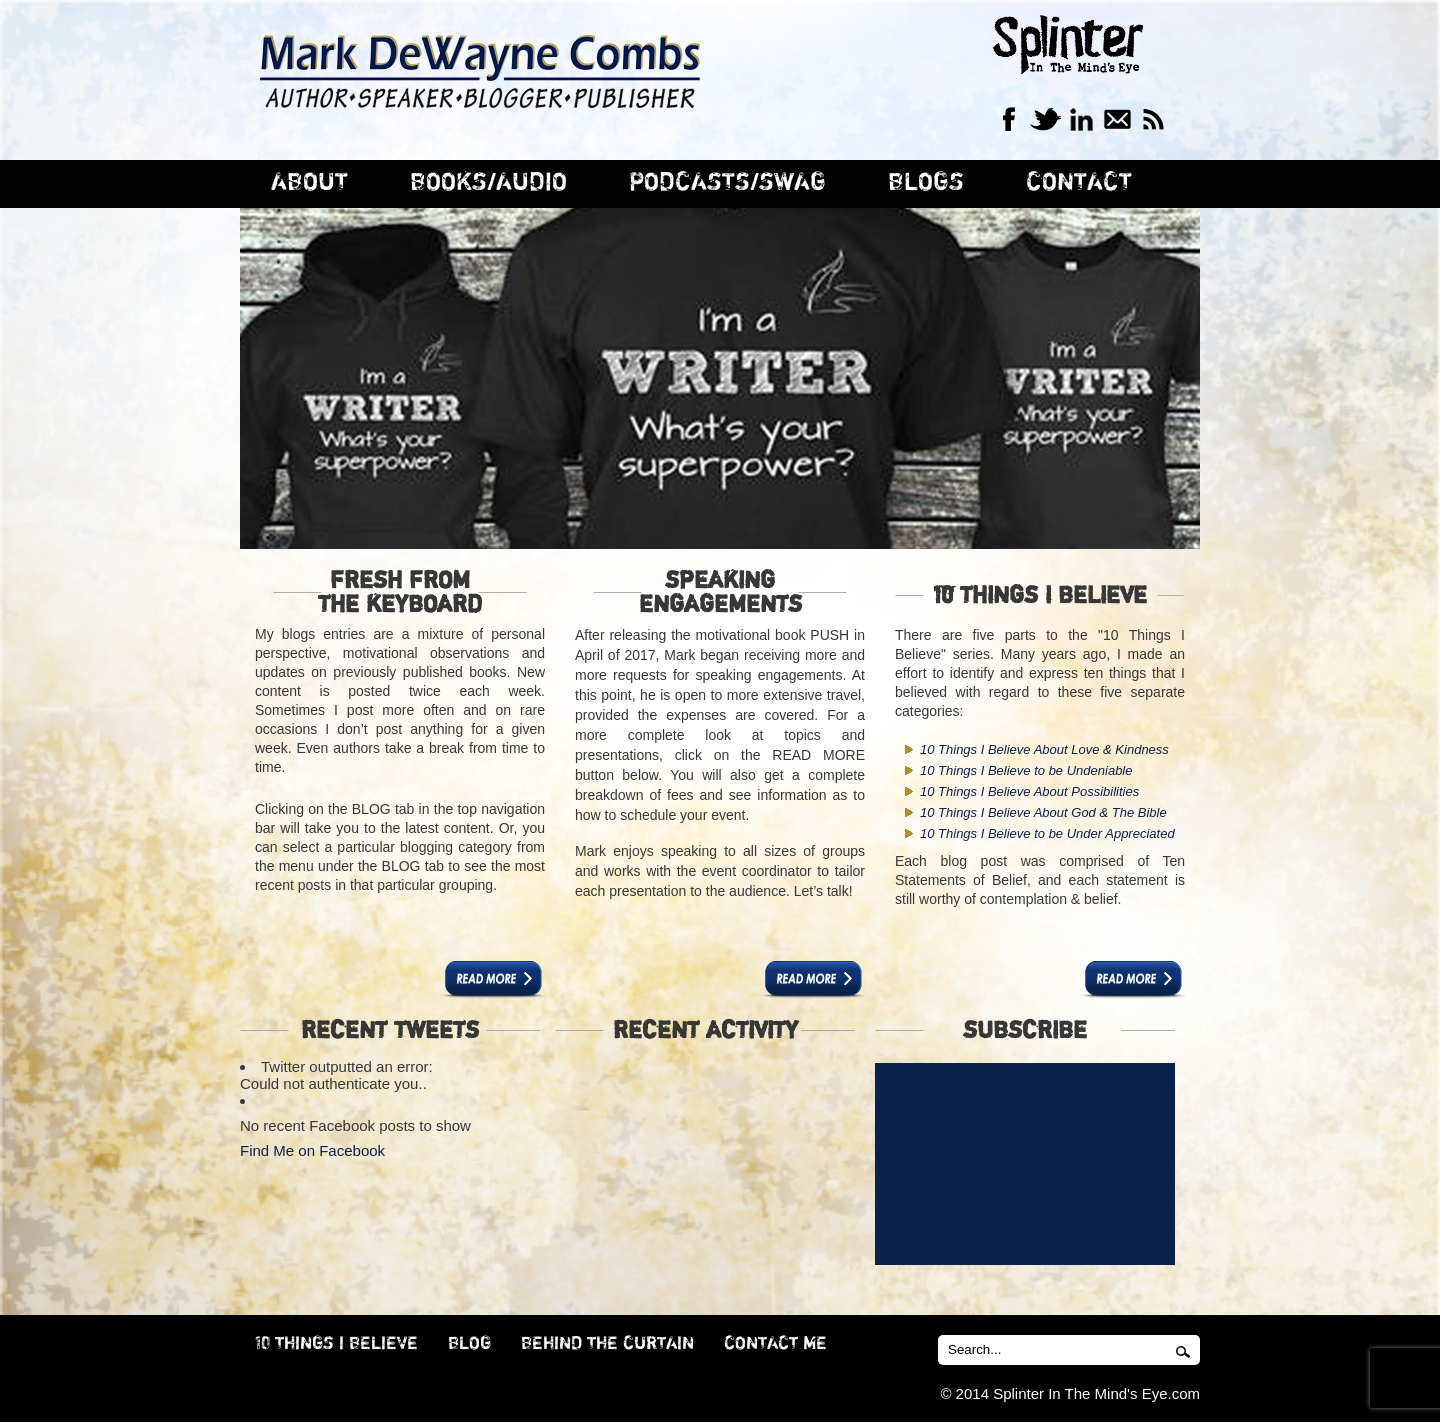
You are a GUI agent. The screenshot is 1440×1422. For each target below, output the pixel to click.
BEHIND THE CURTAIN (607, 1344)
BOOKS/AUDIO (488, 182)
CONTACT (1079, 182)
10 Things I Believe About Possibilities (1029, 791)
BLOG (469, 1344)
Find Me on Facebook (312, 1150)
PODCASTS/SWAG (727, 182)
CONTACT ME (775, 1344)
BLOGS (926, 182)
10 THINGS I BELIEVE (336, 1344)
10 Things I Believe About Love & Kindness (1044, 749)
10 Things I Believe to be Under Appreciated (1047, 833)
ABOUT (309, 182)
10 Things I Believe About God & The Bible (1043, 812)
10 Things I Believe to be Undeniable (1026, 770)
